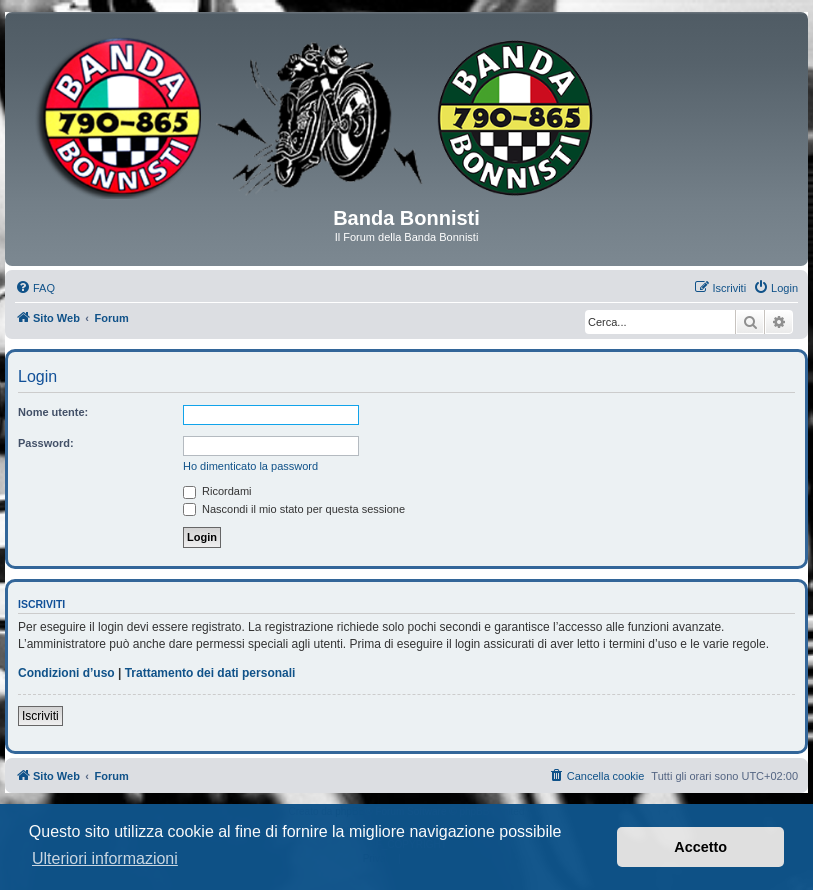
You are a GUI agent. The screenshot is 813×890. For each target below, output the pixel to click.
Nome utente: (53, 412)
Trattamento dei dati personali (210, 673)
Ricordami (217, 491)
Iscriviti (40, 716)
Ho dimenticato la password (250, 466)
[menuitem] (35, 288)
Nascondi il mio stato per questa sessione (294, 509)
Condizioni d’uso (66, 673)
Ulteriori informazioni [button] (105, 858)
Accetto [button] (700, 847)
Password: (46, 443)
